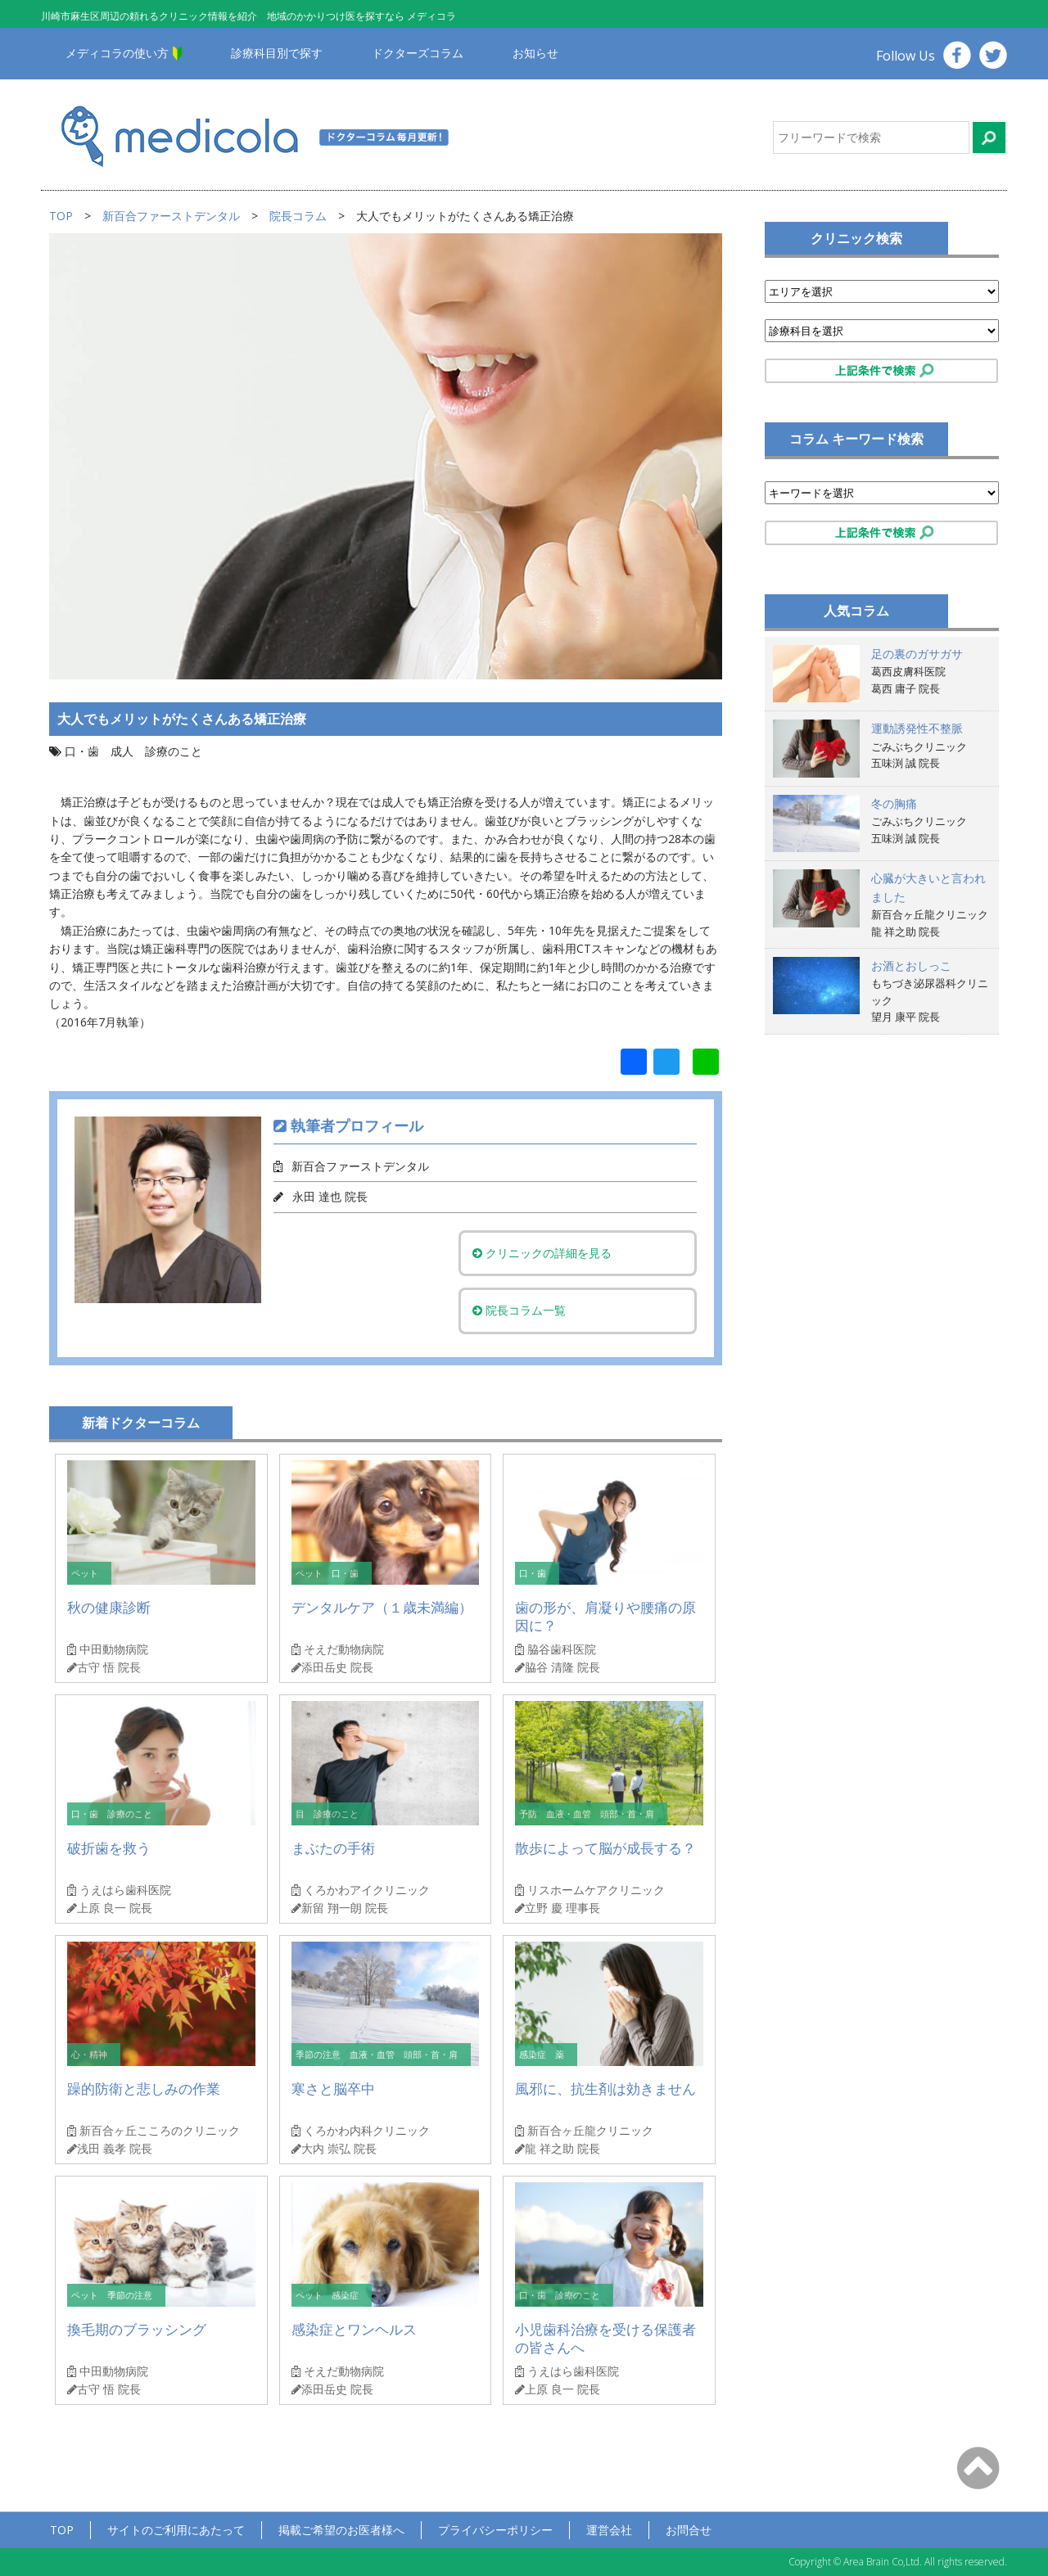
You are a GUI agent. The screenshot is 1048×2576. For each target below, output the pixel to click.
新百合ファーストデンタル (171, 215)
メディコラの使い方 (117, 53)
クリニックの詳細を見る (551, 1253)
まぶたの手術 (333, 1847)
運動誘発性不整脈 (917, 728)
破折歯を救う (109, 1847)
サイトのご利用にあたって (176, 2530)
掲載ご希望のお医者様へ (341, 2530)
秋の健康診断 (109, 1607)
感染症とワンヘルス (354, 2329)
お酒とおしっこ (911, 965)
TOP (61, 215)
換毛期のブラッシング (136, 2329)
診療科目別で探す (277, 53)
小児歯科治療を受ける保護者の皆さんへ (605, 2338)
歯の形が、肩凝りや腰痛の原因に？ (605, 1616)
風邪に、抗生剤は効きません (605, 2088)
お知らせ (535, 53)
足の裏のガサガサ (917, 653)
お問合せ (688, 2530)
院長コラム (298, 215)
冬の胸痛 (894, 803)
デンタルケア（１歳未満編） (381, 1607)
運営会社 (609, 2530)
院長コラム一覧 (528, 1310)
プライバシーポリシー (495, 2530)
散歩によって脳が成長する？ (605, 1847)
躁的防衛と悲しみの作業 (143, 2088)
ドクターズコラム (417, 53)
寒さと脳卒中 (333, 2088)
